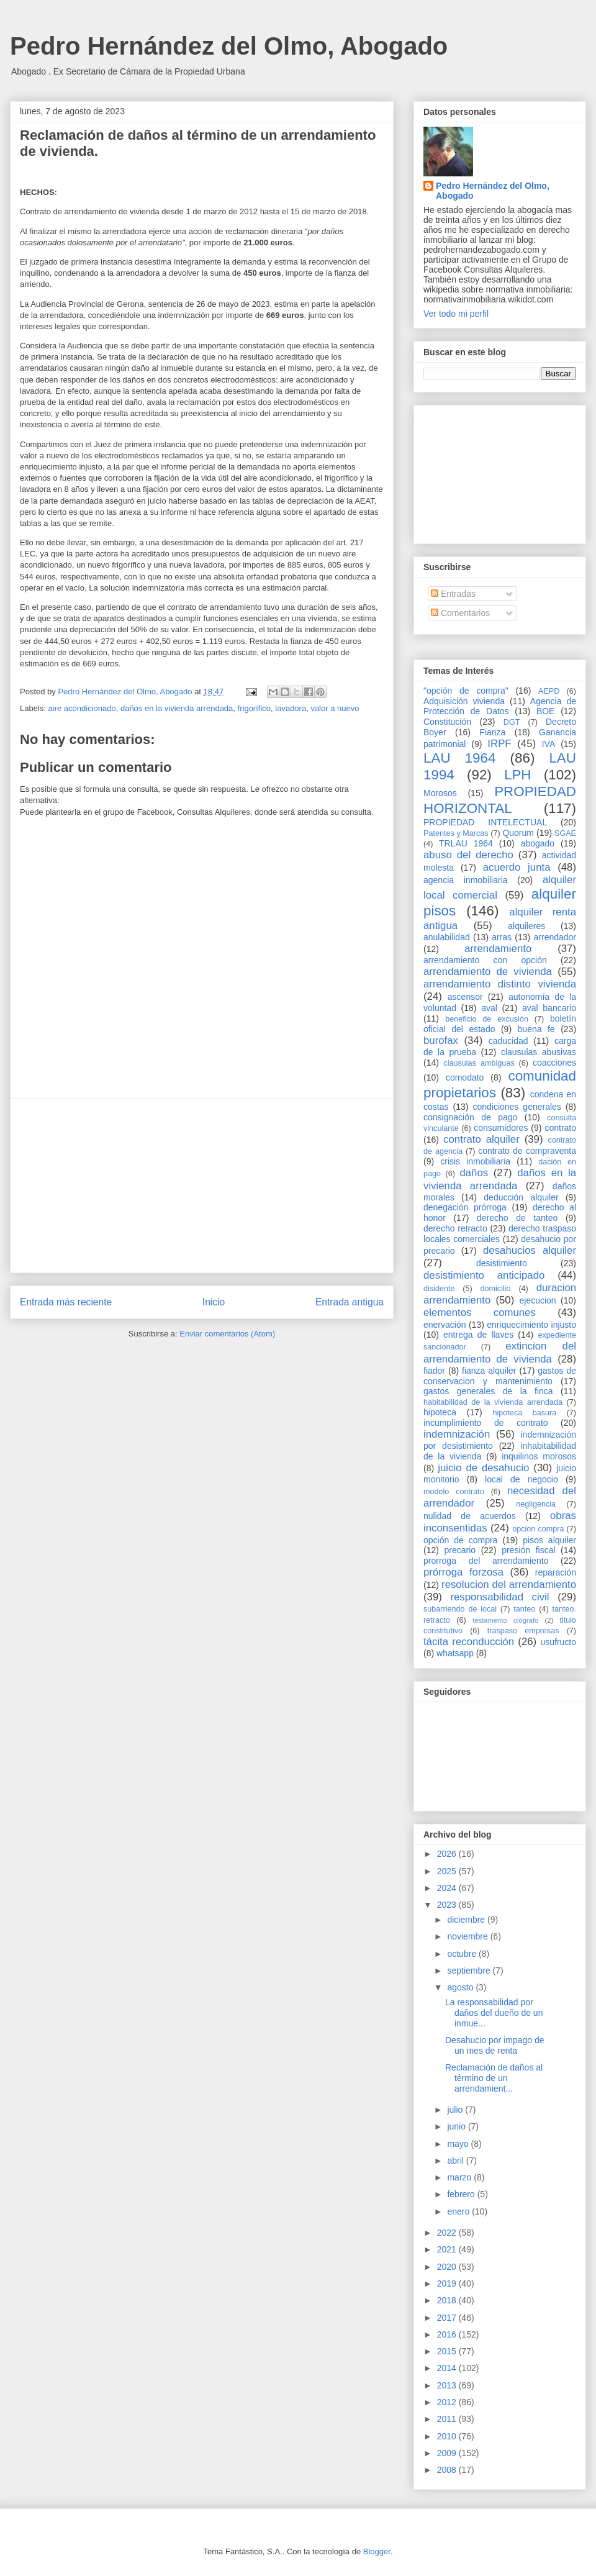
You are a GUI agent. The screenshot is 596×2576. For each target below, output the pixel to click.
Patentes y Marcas (456, 833)
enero (459, 2211)
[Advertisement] (202, 1185)
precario (460, 1550)
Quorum (518, 833)
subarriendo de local (460, 1609)
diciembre (467, 1920)
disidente (438, 1288)
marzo (460, 2177)
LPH (517, 774)
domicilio (496, 1288)
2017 (448, 2318)
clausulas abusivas (538, 1052)
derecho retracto (455, 1228)
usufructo (558, 1642)
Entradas (453, 594)
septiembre (469, 1970)
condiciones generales (516, 1107)
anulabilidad (446, 937)
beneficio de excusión (486, 1019)
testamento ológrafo (505, 1620)
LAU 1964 (459, 758)
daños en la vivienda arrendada (176, 708)
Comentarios (460, 613)
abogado (538, 843)
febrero (462, 2194)
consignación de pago (470, 1117)
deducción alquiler (521, 1197)
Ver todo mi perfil (456, 314)
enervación (444, 1325)
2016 (448, 2334)
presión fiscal (528, 1550)
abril (456, 2161)
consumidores (501, 1128)
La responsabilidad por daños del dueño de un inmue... (494, 2012)
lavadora (290, 708)
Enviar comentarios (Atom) (227, 1333)
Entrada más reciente (66, 1302)
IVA (549, 744)
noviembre (468, 1936)
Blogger (377, 2551)
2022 (448, 2233)
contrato (560, 1128)
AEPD (548, 691)
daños (473, 1173)
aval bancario (549, 1008)
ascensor (465, 997)
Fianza (492, 732)
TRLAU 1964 (466, 843)
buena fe (536, 1029)
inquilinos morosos (539, 1456)
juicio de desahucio (483, 1468)
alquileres (526, 926)
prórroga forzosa (463, 1572)
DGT (511, 722)
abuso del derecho (468, 855)
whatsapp (455, 1653)
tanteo (524, 1609)
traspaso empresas (523, 1630)
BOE (545, 711)
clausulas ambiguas (478, 1063)
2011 (448, 2419)
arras (502, 937)
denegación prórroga (465, 1207)
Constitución (447, 722)
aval (489, 1008)
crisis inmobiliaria (475, 1161)
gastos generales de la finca (488, 1391)
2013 (448, 2385)
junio (457, 2126)
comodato (465, 1077)
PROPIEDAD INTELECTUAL (485, 822)
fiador (434, 1371)
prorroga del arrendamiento (485, 1561)
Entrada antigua (349, 1302)
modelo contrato (453, 1491)
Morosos (440, 793)
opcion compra (538, 1529)
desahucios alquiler (529, 1250)
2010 (448, 2436)
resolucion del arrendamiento (508, 1584)
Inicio (213, 1302)
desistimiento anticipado (483, 1275)
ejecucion (538, 1300)
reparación (555, 1572)
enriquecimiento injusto (531, 1325)
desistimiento (501, 1263)
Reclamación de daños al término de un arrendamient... (494, 2077)
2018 (448, 2300)
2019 (448, 2283)
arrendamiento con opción (485, 960)
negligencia (536, 1504)
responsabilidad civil (499, 1597)
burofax (440, 1040)
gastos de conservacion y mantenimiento (499, 1376)
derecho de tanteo (517, 1218)
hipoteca (439, 1412)
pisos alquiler (549, 1540)
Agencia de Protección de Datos (499, 706)
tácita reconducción (468, 1642)
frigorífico (254, 708)
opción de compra (460, 1540)
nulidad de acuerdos (469, 1516)
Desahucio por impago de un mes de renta (494, 2045)
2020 (448, 2267)
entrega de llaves (478, 1335)
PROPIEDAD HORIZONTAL (499, 800)
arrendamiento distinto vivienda (499, 984)
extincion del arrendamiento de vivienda (499, 1352)
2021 (448, 2249)
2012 (448, 2402)
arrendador (555, 937)
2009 (448, 2453)
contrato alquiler (481, 1139)
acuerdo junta (517, 867)
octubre (463, 1954)
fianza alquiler (489, 1371)
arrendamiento (497, 949)
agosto (461, 1987)
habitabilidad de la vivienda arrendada (492, 1402)
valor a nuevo (334, 708)
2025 (448, 1871)
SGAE (565, 833)
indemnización (456, 1434)
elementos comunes (479, 1312)
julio (456, 2110)
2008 (448, 2470)
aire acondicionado (82, 708)
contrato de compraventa (527, 1151)
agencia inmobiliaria (465, 880)
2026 (448, 1854)
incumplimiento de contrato (485, 1423)
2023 (448, 1905)
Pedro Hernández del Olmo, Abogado (229, 46)
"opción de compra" (465, 691)
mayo (459, 2144)
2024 (448, 1888)
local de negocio (521, 1479)
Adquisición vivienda (464, 701)
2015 (448, 2351)
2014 (448, 2368)
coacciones (554, 1063)
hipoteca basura (525, 1412)
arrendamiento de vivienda (487, 971)
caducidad (508, 1041)
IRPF (499, 744)
